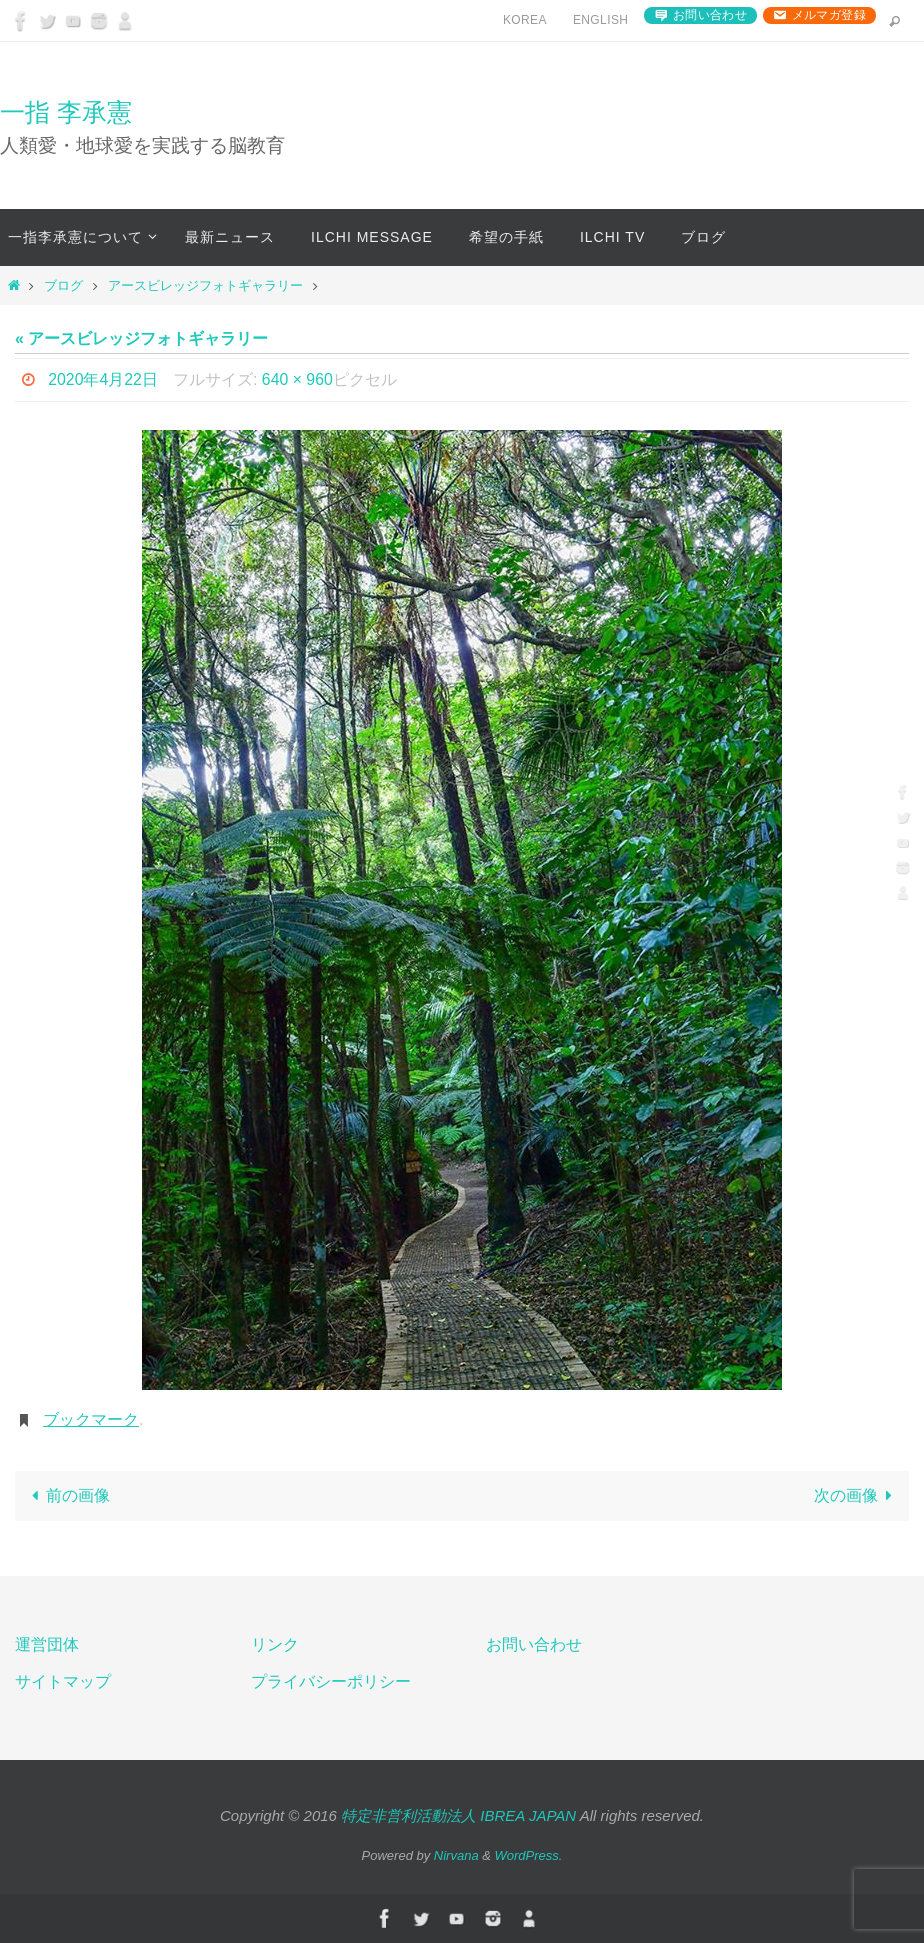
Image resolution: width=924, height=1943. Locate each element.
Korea (525, 20)
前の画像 (67, 1495)
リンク (275, 1644)
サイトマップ (63, 1681)
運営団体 (47, 1644)
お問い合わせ (710, 15)
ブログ (63, 285)
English (600, 20)
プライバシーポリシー (331, 1681)
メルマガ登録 (829, 15)
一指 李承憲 (66, 112)
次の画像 (857, 1495)
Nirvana (456, 1855)
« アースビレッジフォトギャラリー (141, 338)
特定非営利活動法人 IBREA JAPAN (458, 1815)
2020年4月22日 (103, 379)
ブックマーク (91, 1419)
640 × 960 (298, 379)
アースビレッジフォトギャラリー (205, 285)
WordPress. (529, 1855)
